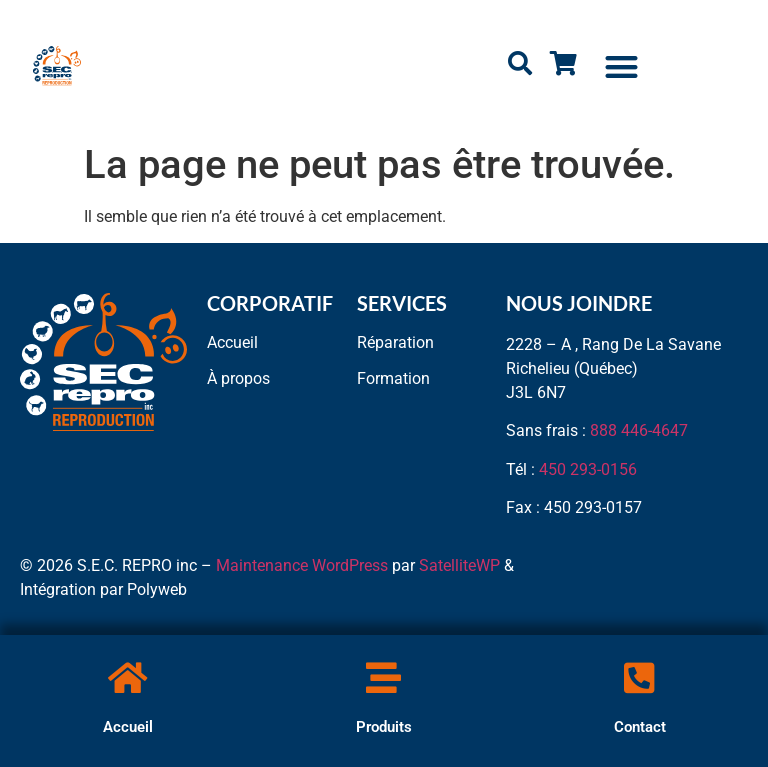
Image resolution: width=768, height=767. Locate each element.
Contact (640, 727)
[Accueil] (127, 677)
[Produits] (383, 677)
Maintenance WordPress (302, 565)
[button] (622, 66)
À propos (238, 378)
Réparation (395, 342)
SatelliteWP (459, 565)
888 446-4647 (639, 430)
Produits (384, 727)
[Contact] (639, 677)
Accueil (128, 727)
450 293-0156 (588, 469)
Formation (393, 378)
